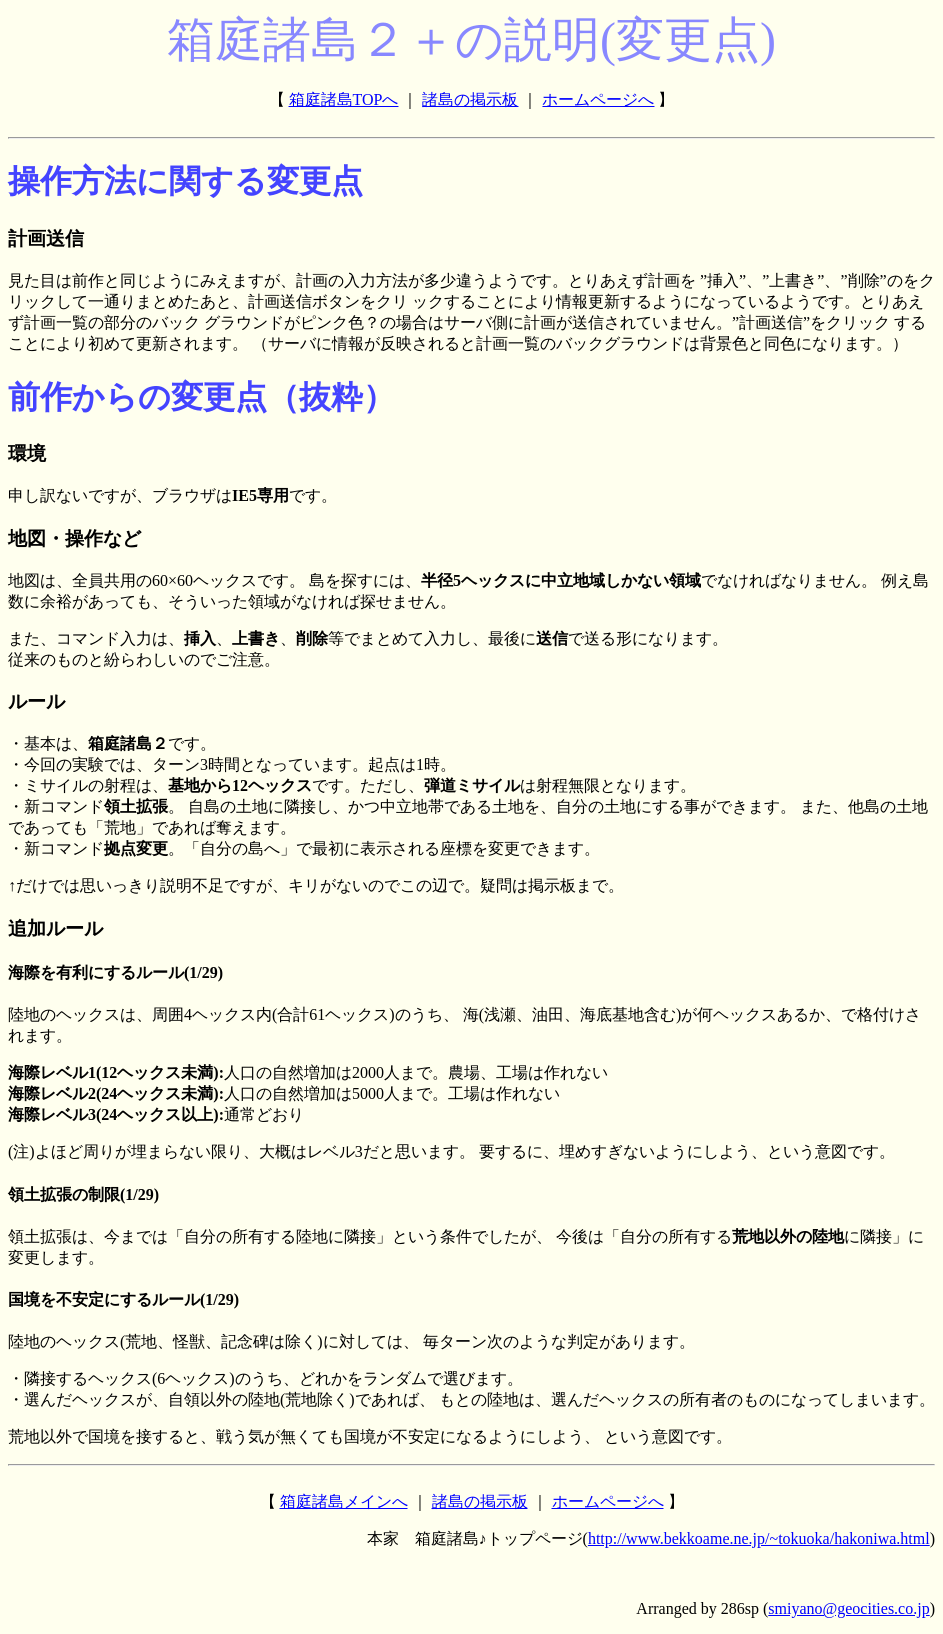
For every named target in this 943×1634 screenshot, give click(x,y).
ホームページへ (598, 99)
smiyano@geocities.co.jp (848, 1608)
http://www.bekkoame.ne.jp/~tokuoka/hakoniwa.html (759, 1538)
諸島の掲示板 (470, 99)
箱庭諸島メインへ (344, 1501)
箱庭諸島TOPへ (344, 99)
